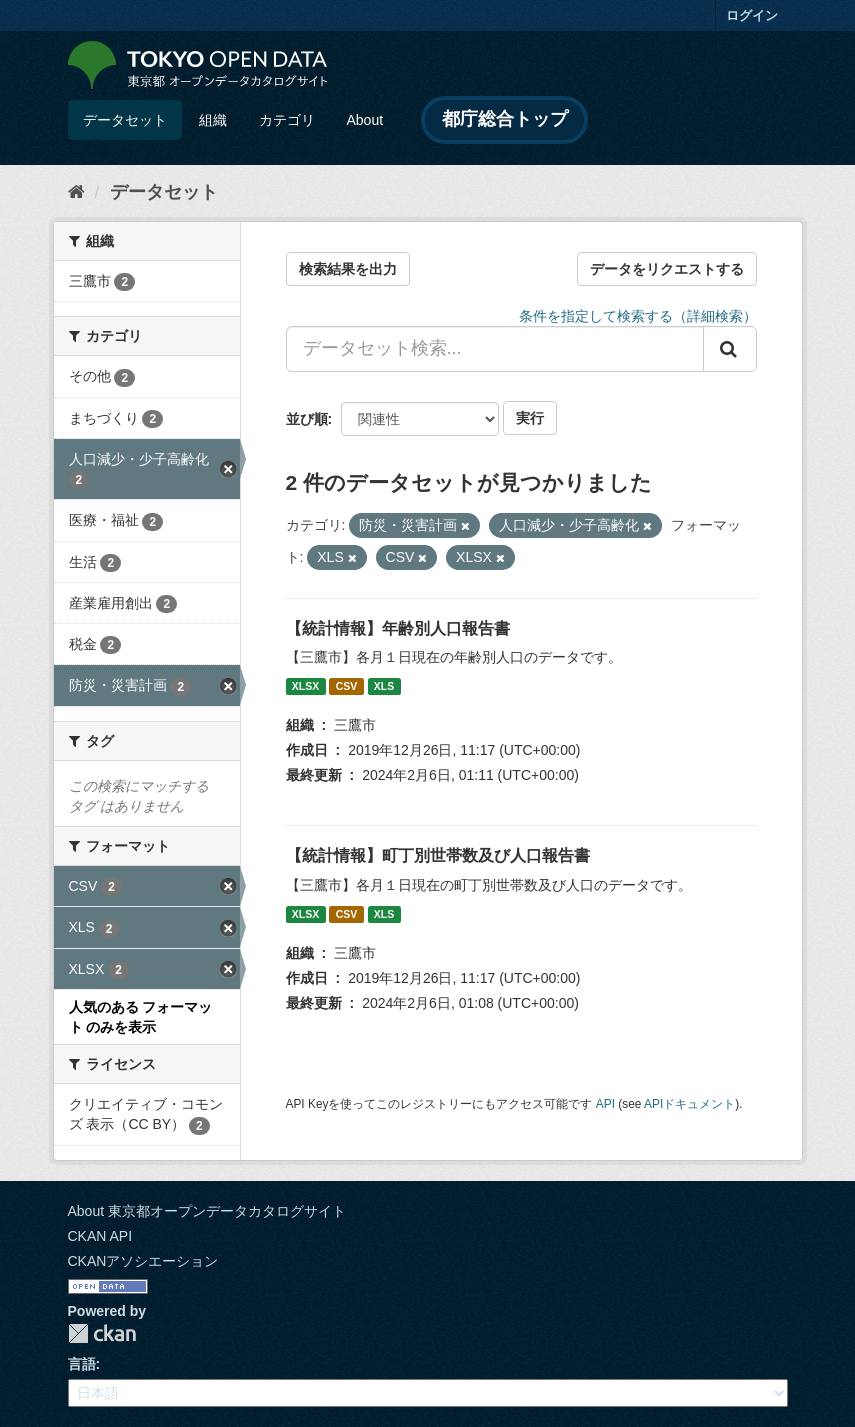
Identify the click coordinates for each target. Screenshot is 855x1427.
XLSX (305, 686)
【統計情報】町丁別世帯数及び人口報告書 (438, 855)
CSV (347, 686)
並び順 (307, 419)
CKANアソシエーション (143, 1261)
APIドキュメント (689, 1104)
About (365, 120)
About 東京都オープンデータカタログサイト (207, 1211)
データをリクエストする (667, 269)
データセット (125, 120)
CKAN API (100, 1236)
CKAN (102, 1333)
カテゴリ (287, 120)
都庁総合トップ (505, 119)
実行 (530, 418)
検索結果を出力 (348, 269)
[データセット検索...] (495, 349)
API (605, 1104)
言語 (82, 1364)
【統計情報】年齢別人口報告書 (398, 628)
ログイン (752, 15)
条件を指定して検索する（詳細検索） (638, 316)
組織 (213, 120)
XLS (384, 686)
